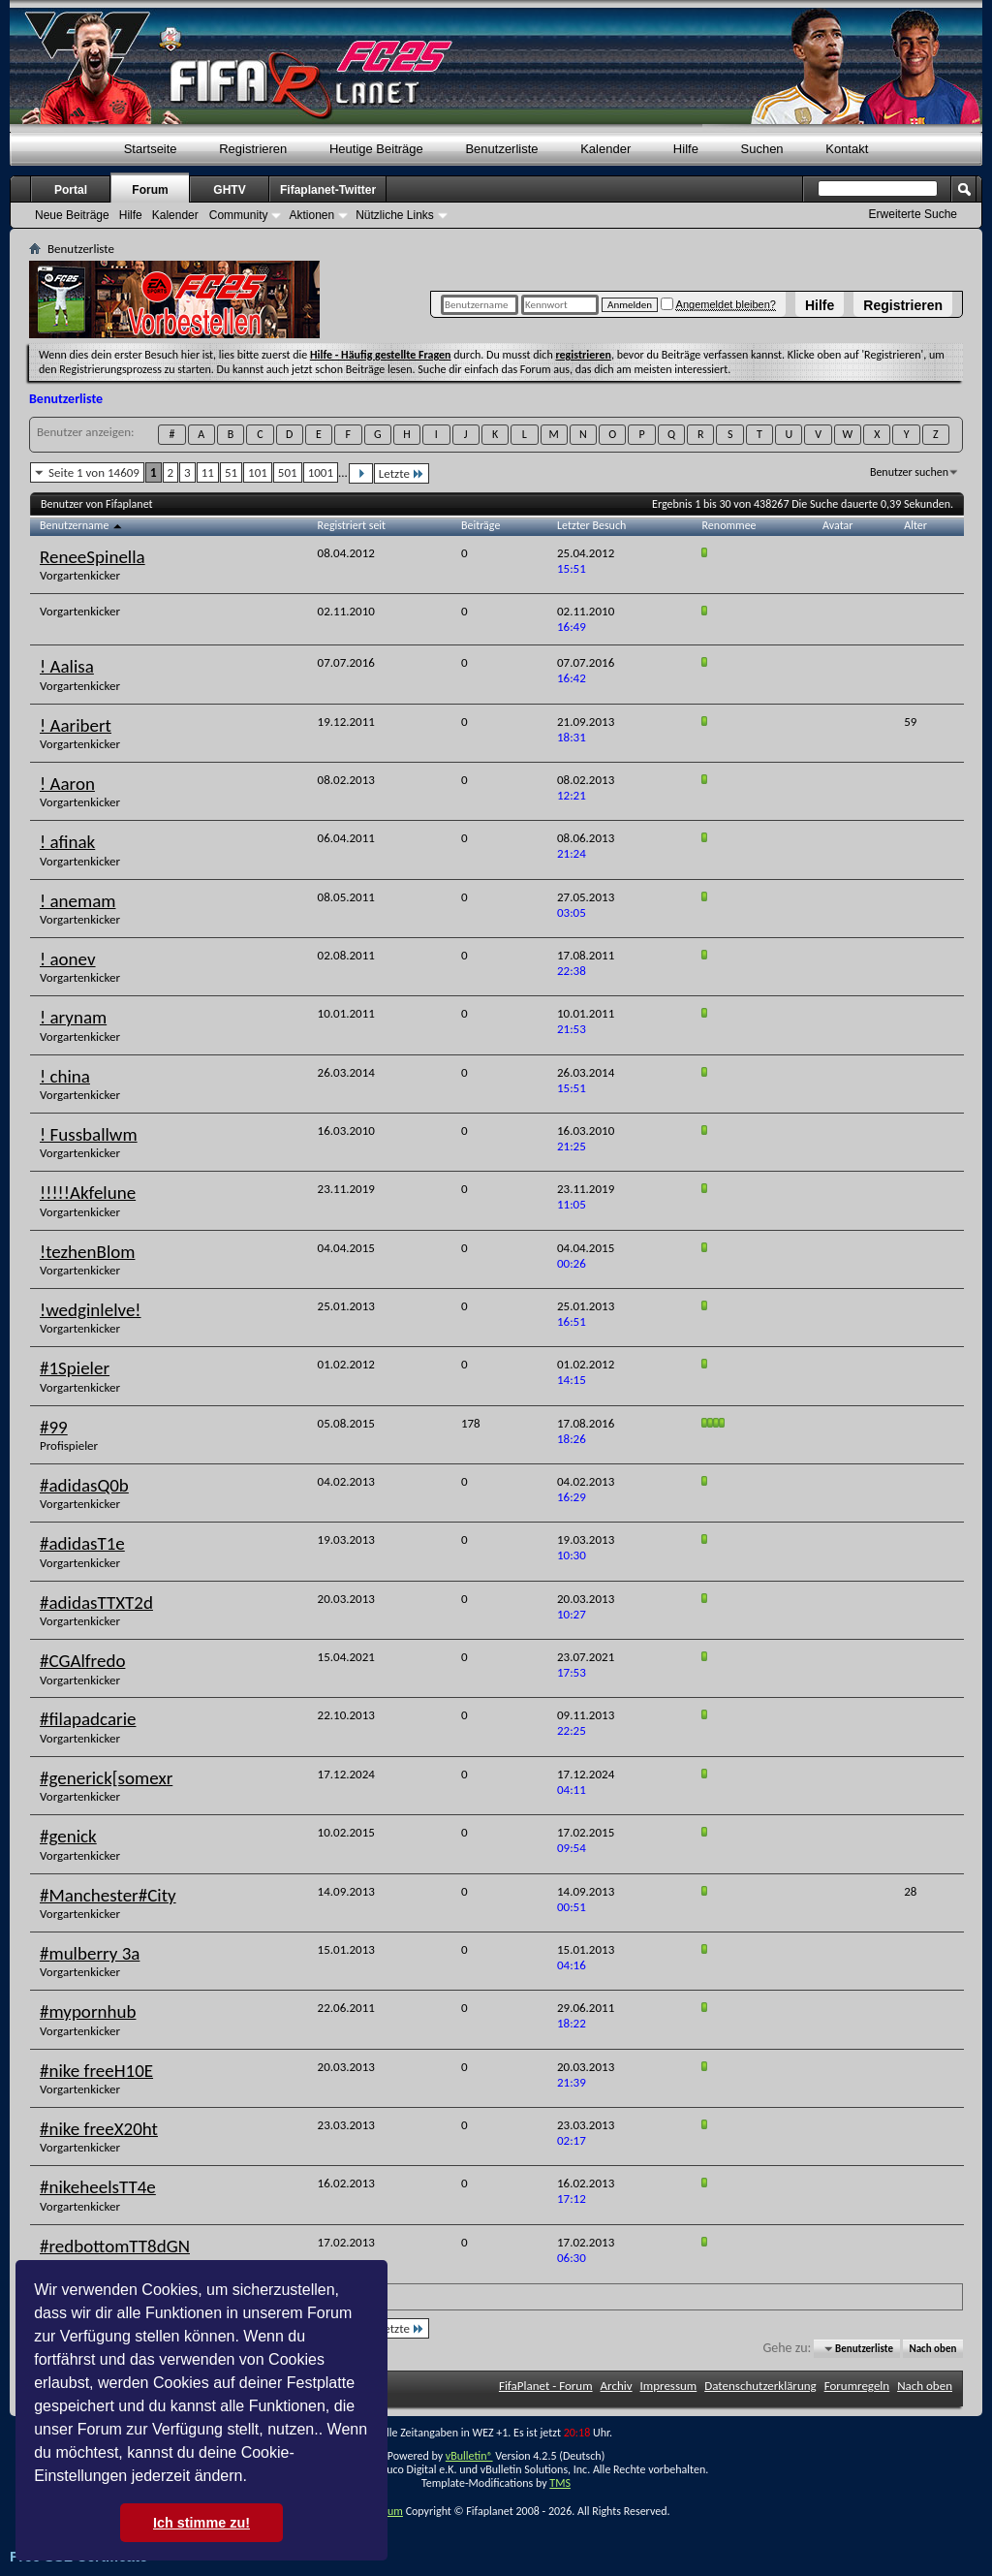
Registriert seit (352, 525)
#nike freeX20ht (99, 2129)
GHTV (229, 190)
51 (231, 472)
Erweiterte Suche (913, 214)
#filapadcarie (88, 1719)
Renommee (729, 525)
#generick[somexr (106, 1778)
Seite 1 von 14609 (94, 472)
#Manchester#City (108, 1895)
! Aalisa (67, 666)
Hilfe (819, 305)
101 (257, 472)
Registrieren (903, 305)
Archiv (617, 2385)
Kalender (605, 148)
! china (65, 1076)
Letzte (401, 473)
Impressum (669, 2385)
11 (208, 472)
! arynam (73, 1017)
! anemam (77, 901)
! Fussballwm (89, 1134)
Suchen (762, 148)
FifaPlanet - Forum (546, 2385)
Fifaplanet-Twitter (328, 190)
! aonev (68, 959)
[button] (254, 2478)
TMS (560, 2483)
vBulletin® (469, 2456)
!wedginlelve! (90, 1310)
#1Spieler (74, 1368)
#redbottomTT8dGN (115, 2246)
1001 (320, 472)
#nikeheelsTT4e (98, 2187)
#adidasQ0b (84, 1485)
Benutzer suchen (909, 472)
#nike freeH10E (96, 2070)
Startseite (150, 148)
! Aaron (67, 783)
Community (238, 215)
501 (287, 472)
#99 (54, 1427)
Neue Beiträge (72, 215)
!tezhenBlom (87, 1252)
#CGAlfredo (82, 1660)
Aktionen (311, 215)
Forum (150, 190)
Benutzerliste (501, 148)
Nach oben (932, 2348)
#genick (68, 1836)
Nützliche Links (395, 215)
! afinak (67, 842)
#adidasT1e (82, 1543)
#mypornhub (88, 2011)
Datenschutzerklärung (760, 2385)
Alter (915, 525)
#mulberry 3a (90, 1953)
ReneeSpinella (92, 557)
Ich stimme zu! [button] (201, 2522)
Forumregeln (857, 2385)
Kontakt (846, 148)
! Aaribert (75, 725)
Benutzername (82, 525)
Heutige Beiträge (376, 148)
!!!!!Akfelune (88, 1192)
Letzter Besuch (591, 525)
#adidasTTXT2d (96, 1602)
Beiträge (480, 525)
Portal (70, 190)
